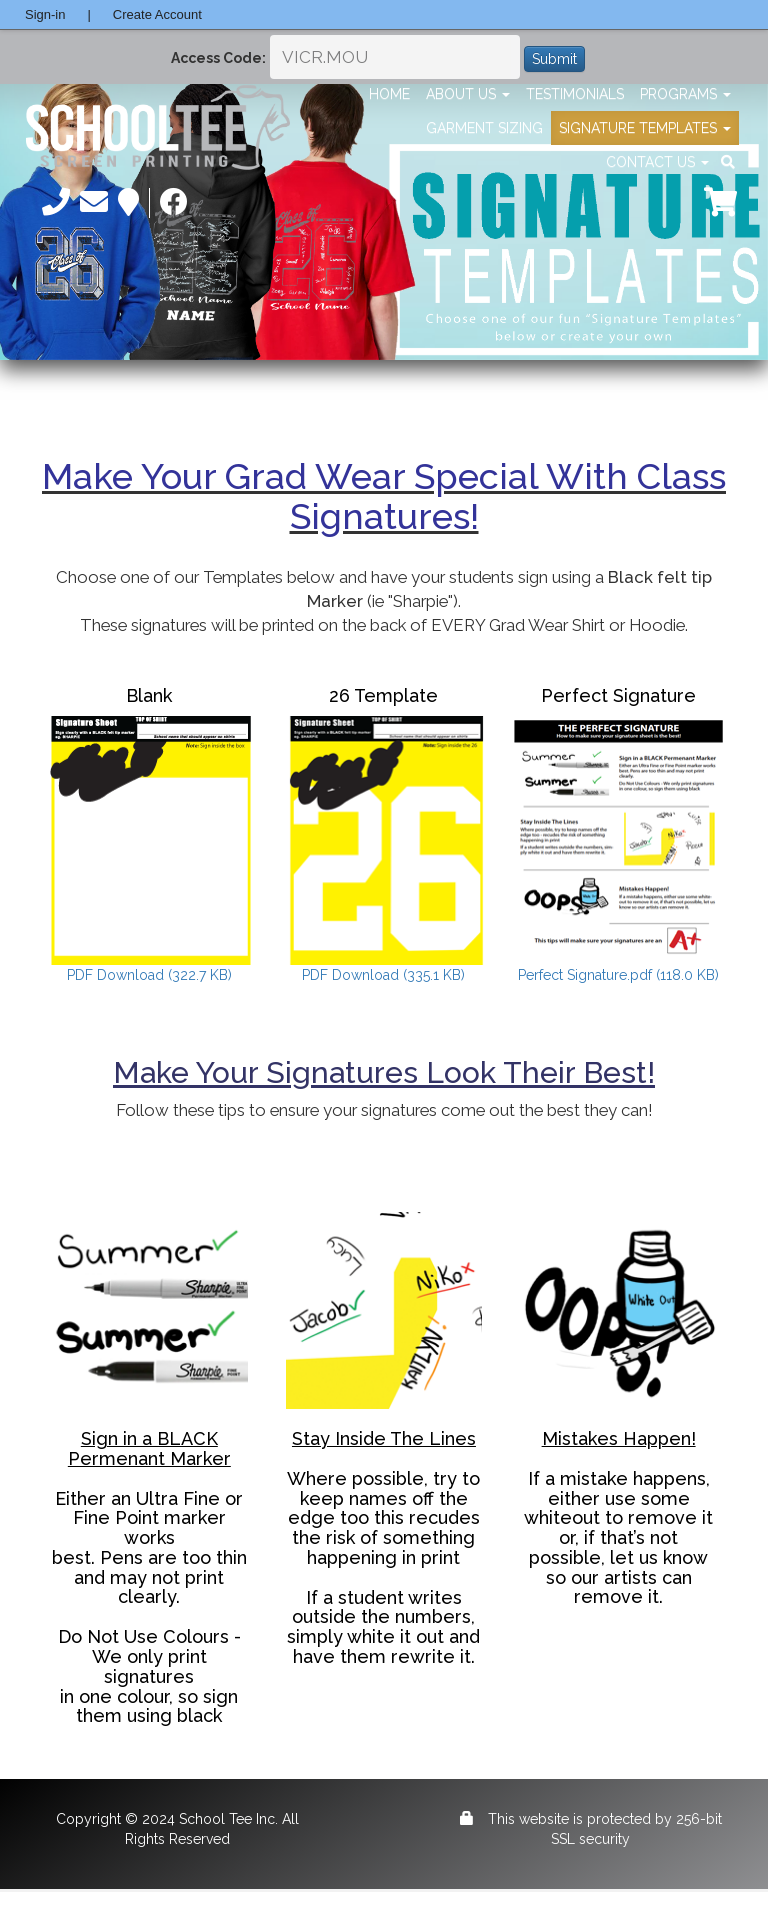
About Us (468, 94)
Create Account (157, 14)
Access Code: (218, 58)
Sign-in (45, 14)
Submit (554, 59)
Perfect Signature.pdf (618, 975)
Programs (685, 94)
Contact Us (657, 162)
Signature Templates (645, 128)
